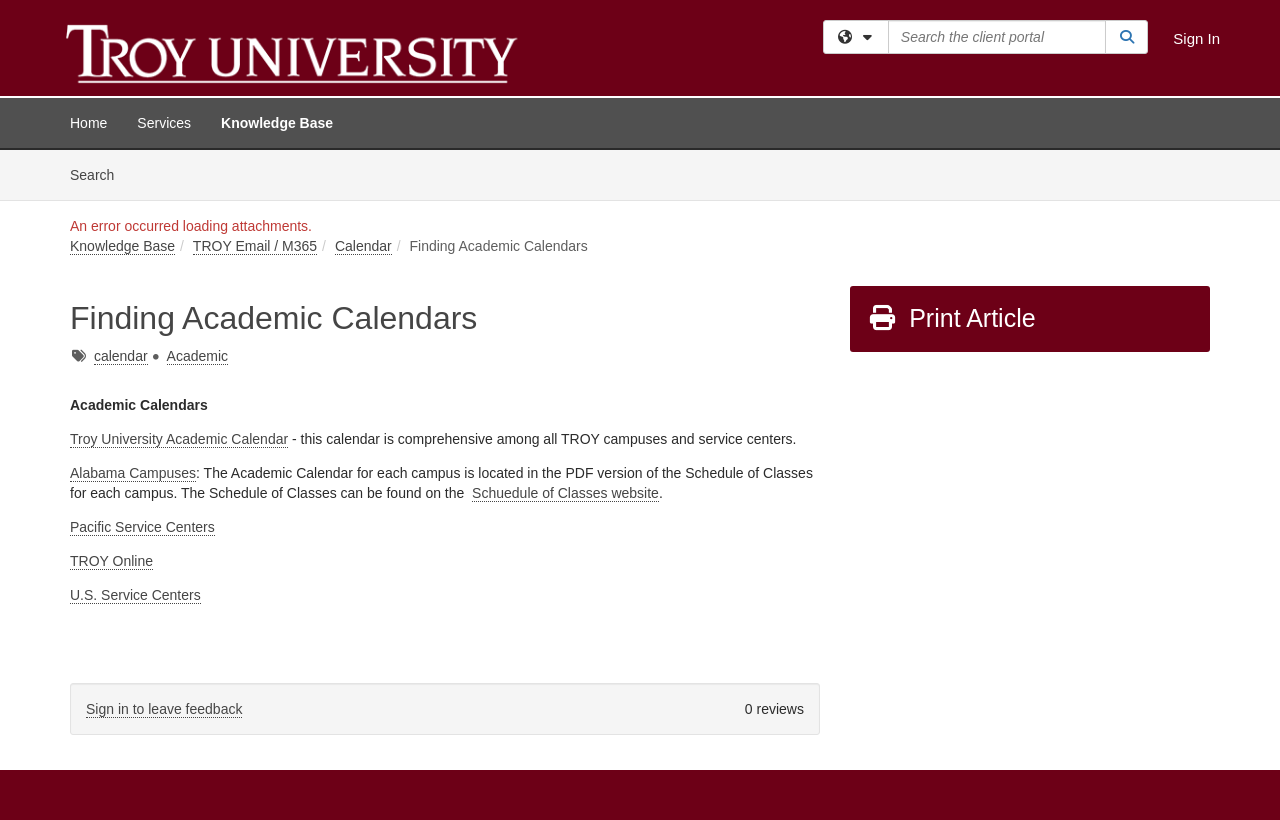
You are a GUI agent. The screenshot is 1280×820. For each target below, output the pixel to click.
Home (88, 123)
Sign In (1196, 38)
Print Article (951, 318)
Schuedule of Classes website (565, 493)
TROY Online (111, 561)
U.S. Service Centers (135, 595)
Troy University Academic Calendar (179, 439)
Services (164, 123)
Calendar (363, 246)
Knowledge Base (277, 123)
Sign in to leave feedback (164, 709)
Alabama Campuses (133, 473)
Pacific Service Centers (142, 527)
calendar (121, 356)
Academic (197, 356)
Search (99, 173)
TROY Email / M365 (255, 246)
